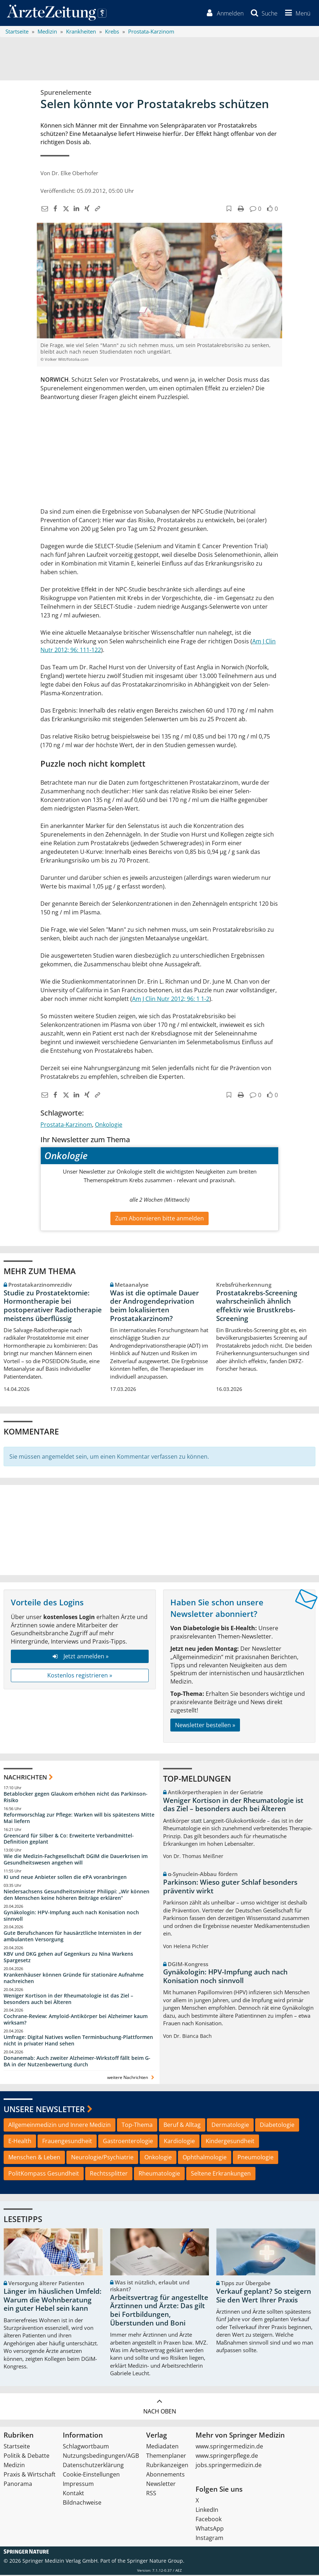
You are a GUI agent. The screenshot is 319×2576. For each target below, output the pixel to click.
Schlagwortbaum (86, 2447)
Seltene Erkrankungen (221, 2174)
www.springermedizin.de (229, 2447)
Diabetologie (277, 2126)
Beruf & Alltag (182, 2126)
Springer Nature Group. (155, 2561)
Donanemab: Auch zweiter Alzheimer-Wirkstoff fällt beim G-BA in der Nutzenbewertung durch (77, 2062)
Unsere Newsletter (44, 2110)
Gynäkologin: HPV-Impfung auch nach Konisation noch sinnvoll (71, 1916)
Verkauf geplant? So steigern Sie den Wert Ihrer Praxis (263, 2297)
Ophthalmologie (205, 2158)
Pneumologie (255, 2158)
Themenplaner (166, 2457)
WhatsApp (210, 2529)
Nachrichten (25, 1778)
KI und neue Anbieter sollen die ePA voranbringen (65, 1878)
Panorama (18, 2485)
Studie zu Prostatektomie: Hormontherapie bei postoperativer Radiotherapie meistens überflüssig (53, 1306)
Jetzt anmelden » (79, 1657)
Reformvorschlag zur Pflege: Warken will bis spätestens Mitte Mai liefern (79, 1819)
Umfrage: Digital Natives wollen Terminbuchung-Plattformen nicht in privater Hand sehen (78, 2041)
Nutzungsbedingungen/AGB (101, 2457)
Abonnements (165, 2475)
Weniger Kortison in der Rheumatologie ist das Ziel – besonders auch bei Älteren (68, 2000)
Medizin (14, 2466)
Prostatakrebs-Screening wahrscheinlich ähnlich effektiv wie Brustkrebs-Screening (256, 1306)
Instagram (209, 2539)
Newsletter (161, 2485)
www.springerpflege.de (227, 2457)
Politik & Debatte (26, 2457)
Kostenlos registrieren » (79, 1676)
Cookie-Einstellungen (91, 2475)
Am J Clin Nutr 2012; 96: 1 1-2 (170, 1000)
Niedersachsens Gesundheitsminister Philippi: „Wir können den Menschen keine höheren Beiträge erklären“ (76, 1895)
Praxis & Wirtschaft (30, 2475)
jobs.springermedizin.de (229, 2466)
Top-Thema (137, 2126)
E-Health (19, 2142)
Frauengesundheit (67, 2142)
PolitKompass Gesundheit (43, 2174)
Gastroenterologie (128, 2142)
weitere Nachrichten (131, 2078)
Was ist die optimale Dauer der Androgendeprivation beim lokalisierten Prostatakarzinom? (154, 1306)
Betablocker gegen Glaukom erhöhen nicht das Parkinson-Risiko (76, 1798)
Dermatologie (230, 2126)
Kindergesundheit (230, 2142)
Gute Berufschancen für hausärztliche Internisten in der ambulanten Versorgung (72, 1937)
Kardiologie (179, 2142)
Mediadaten (162, 2447)
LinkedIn (207, 2511)
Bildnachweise (82, 2504)
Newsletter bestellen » (205, 1726)
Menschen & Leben (34, 2158)
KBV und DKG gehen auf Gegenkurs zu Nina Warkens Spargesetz (68, 1958)
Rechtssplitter (109, 2174)
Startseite (17, 2447)
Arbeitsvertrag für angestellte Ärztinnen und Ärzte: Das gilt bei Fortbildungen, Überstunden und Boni (159, 2311)
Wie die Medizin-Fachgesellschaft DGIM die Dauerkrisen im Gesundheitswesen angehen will (76, 1860)
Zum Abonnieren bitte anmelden (159, 1220)
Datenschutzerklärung (93, 2466)
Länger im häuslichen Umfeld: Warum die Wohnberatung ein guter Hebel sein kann (52, 2301)
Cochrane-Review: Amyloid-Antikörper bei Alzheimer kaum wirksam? (76, 2020)
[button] (296, 14)
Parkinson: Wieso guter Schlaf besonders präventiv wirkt (230, 1888)
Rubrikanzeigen (167, 2466)
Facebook (209, 2520)
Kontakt (73, 2494)
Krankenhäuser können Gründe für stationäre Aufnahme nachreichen (74, 1979)
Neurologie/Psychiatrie (102, 2158)
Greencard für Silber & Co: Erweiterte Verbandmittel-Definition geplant (69, 1839)
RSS (151, 2494)
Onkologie (108, 1126)
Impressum (78, 2485)
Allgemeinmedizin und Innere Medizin (59, 2126)
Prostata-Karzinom (66, 1126)
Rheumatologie (159, 2174)
